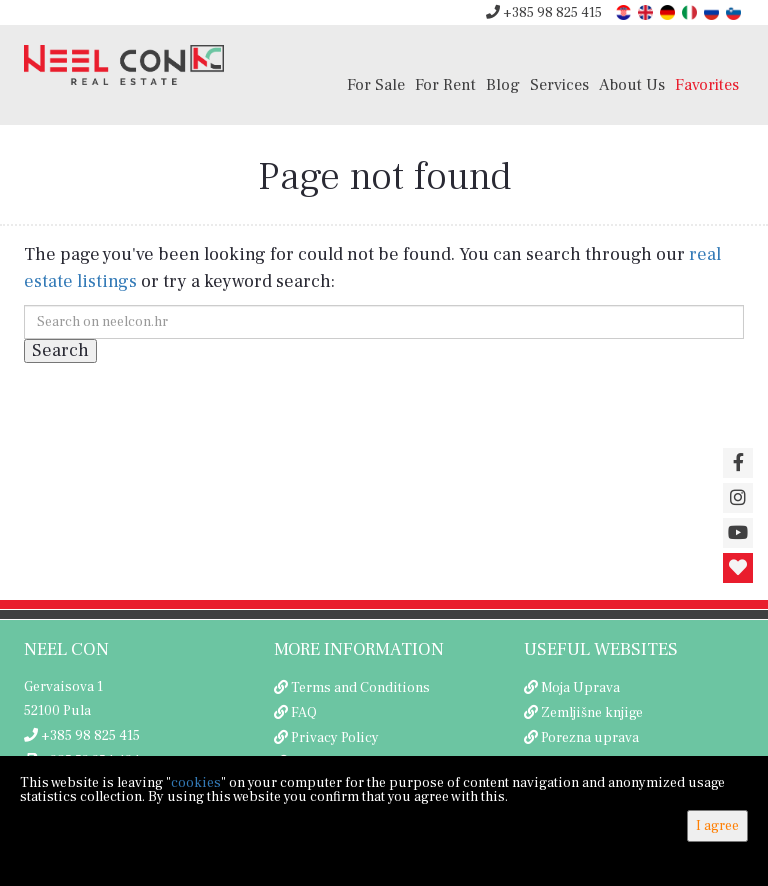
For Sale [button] (376, 84)
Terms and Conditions (360, 688)
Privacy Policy (335, 738)
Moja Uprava (580, 688)
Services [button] (559, 84)
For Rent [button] (445, 84)
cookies (196, 783)
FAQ (304, 713)
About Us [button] (632, 84)
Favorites (707, 84)
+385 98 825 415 (544, 13)
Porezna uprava (590, 738)
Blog (503, 84)
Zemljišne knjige (592, 713)
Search (60, 350)
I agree (717, 826)
